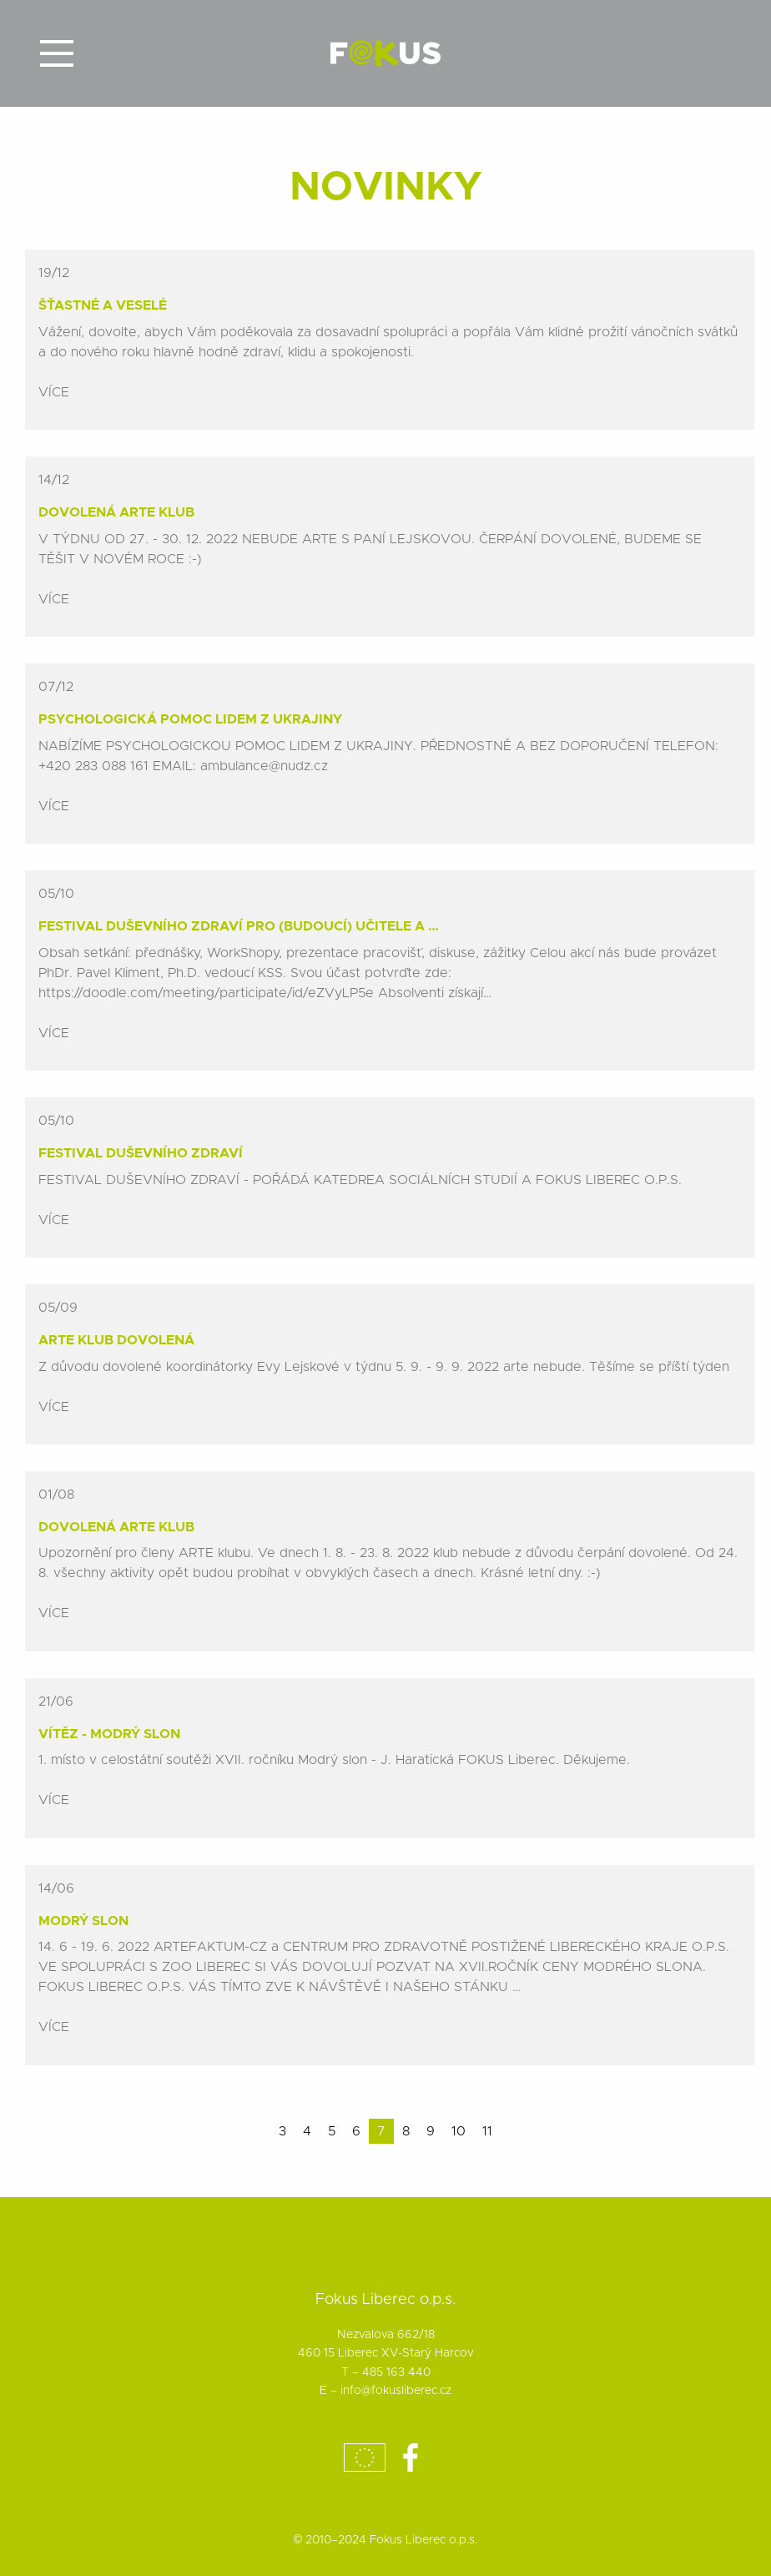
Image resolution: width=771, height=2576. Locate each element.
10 (458, 2131)
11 (487, 2131)
